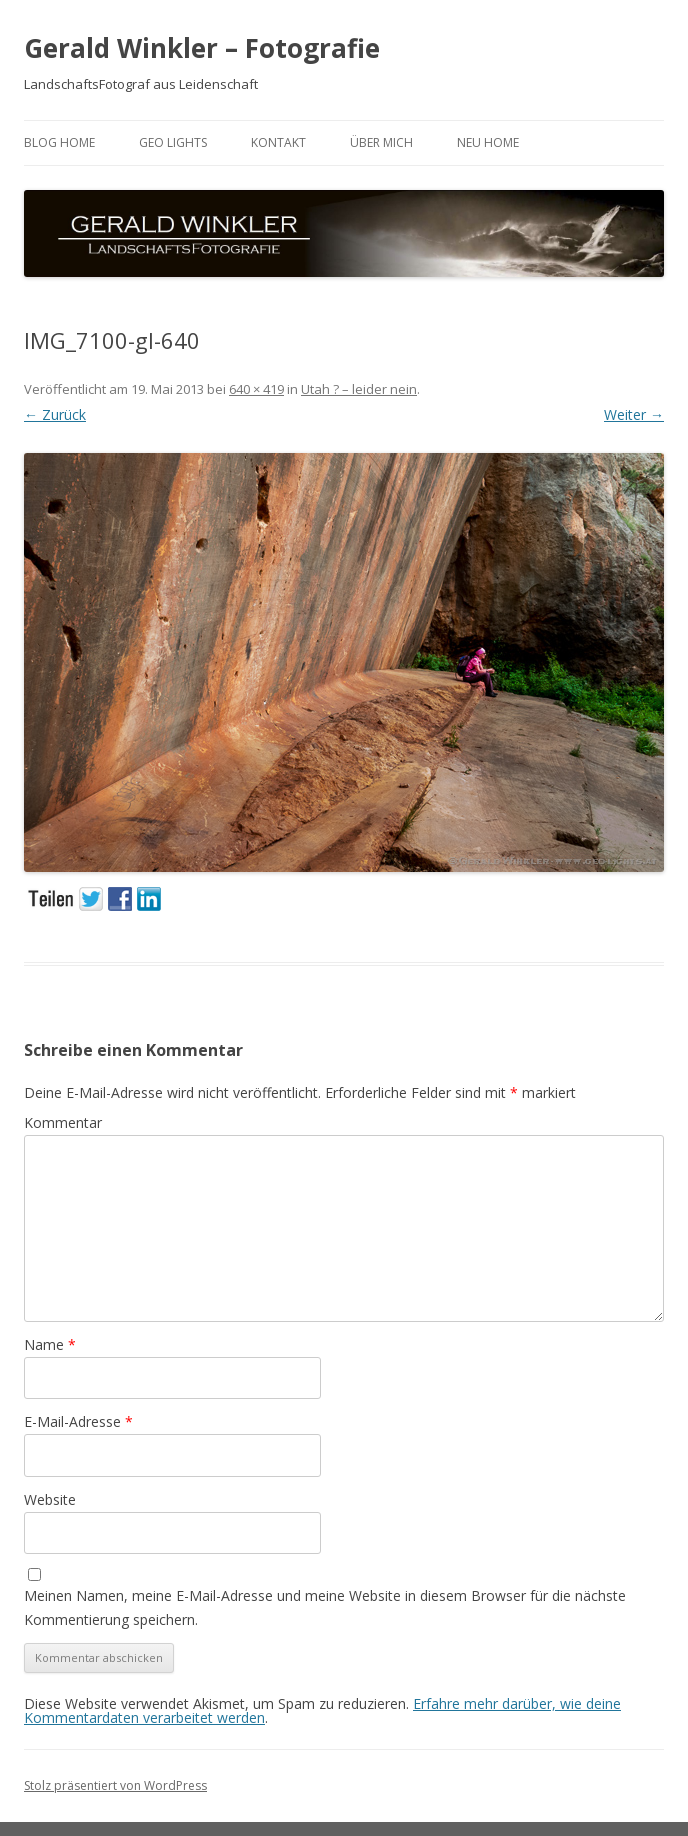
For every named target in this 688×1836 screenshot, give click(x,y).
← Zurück (55, 414)
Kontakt (278, 142)
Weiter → (634, 414)
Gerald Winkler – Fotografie (202, 48)
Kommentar (63, 1122)
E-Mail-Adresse (78, 1421)
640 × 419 (256, 389)
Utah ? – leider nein (359, 389)
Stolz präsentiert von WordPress (115, 1785)
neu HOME (488, 142)
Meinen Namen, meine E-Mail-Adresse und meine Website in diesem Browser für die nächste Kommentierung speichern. (325, 1607)
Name (50, 1344)
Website (50, 1499)
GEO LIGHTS (173, 142)
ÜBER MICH (381, 142)
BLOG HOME (59, 142)
